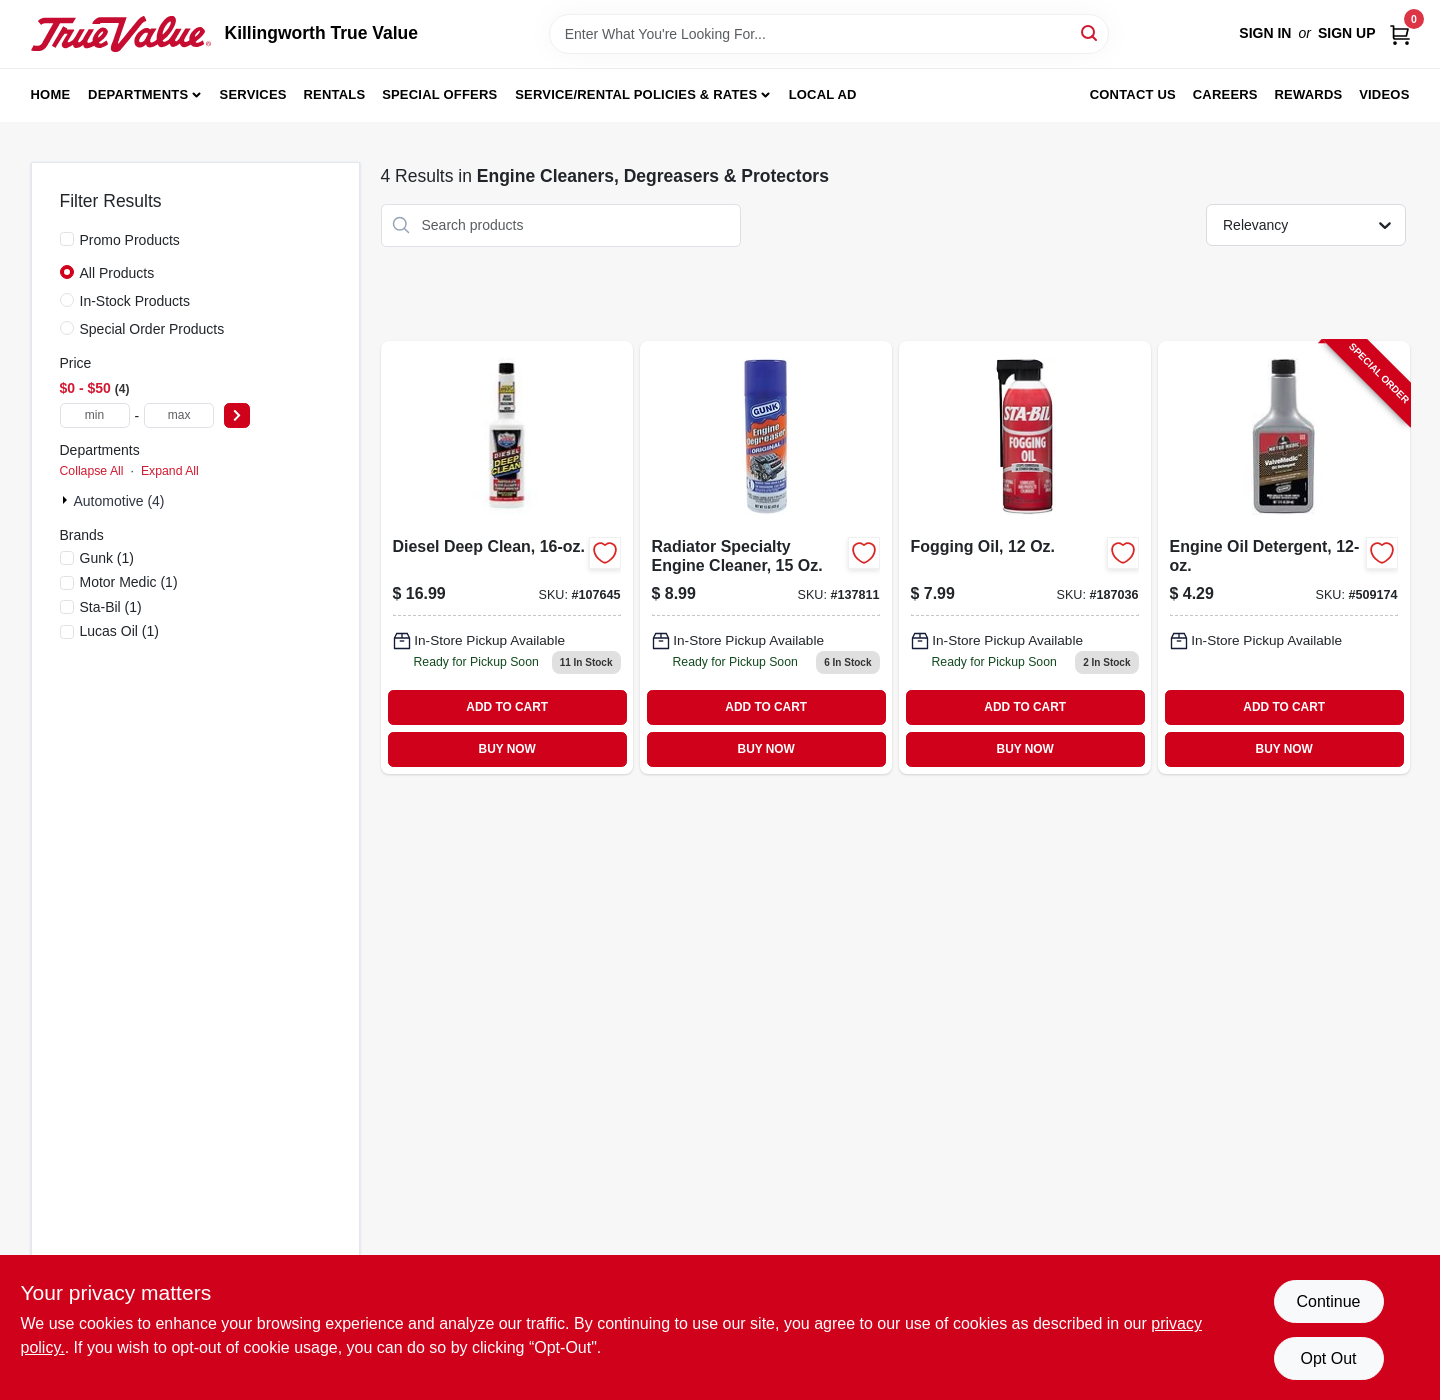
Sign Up (1347, 33)
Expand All (170, 471)
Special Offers (439, 94)
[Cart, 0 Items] (1400, 33)
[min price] (95, 415)
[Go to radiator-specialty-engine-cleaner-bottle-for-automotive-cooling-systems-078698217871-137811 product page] (766, 557)
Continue (1328, 1301)
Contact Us (1133, 94)
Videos (1384, 94)
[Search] (1090, 32)
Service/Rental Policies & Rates (636, 94)
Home (51, 94)
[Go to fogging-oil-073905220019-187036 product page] (1025, 557)
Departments (138, 94)
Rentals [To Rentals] (335, 94)
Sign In (1265, 33)
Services (253, 94)
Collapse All (92, 471)
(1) (107, 558)
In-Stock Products (135, 301)
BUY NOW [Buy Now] (507, 749)
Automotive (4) (119, 501)
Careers (1225, 94)
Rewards (1309, 94)
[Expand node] (67, 500)
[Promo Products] (67, 239)
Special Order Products (152, 329)
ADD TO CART (507, 707)
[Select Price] (237, 415)
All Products (117, 273)
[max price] (179, 415)
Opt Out (1328, 1358)
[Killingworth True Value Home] (121, 34)
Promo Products (130, 240)
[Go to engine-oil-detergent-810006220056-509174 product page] (1284, 557)
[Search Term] (829, 34)
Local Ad (823, 94)
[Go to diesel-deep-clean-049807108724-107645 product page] (507, 557)
